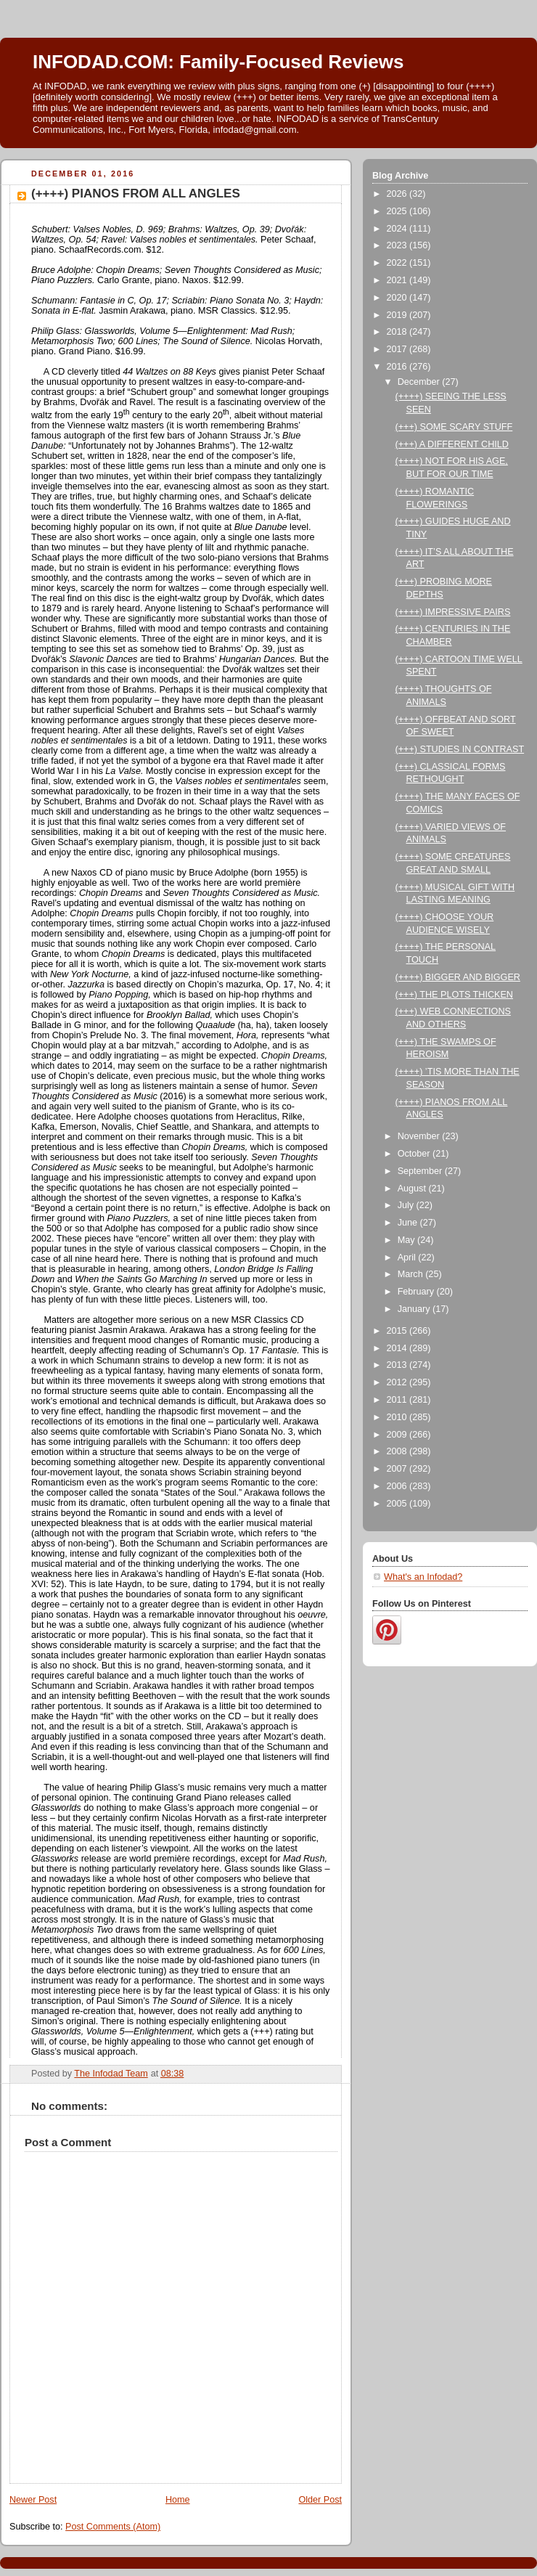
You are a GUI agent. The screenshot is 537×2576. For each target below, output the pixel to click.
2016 (398, 367)
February (417, 1292)
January (415, 1309)
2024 (398, 229)
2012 (398, 1382)
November (420, 1136)
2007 (398, 1469)
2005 (398, 1504)
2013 (398, 1365)
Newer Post (33, 2500)
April (408, 1257)
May (407, 1240)
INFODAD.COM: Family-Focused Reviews (218, 62)
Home (177, 2500)
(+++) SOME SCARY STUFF (454, 427)
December (420, 382)
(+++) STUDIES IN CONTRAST (460, 749)
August (413, 1188)
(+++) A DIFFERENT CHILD (452, 444)
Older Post (320, 2500)
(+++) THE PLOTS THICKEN (454, 995)
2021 (398, 280)
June (409, 1223)
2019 (398, 315)
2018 (398, 332)
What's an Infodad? (423, 1577)
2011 (398, 1400)
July (407, 1205)
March (412, 1274)
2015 (398, 1331)
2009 (398, 1435)
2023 (398, 245)
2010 (398, 1417)
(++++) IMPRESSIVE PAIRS (453, 612)
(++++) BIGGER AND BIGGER (457, 977)
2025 (398, 211)
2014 (398, 1348)
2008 (398, 1451)
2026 (398, 194)
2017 (398, 349)
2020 (398, 298)
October (415, 1154)
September (421, 1171)
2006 (398, 1486)
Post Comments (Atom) (112, 2527)
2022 (398, 263)
